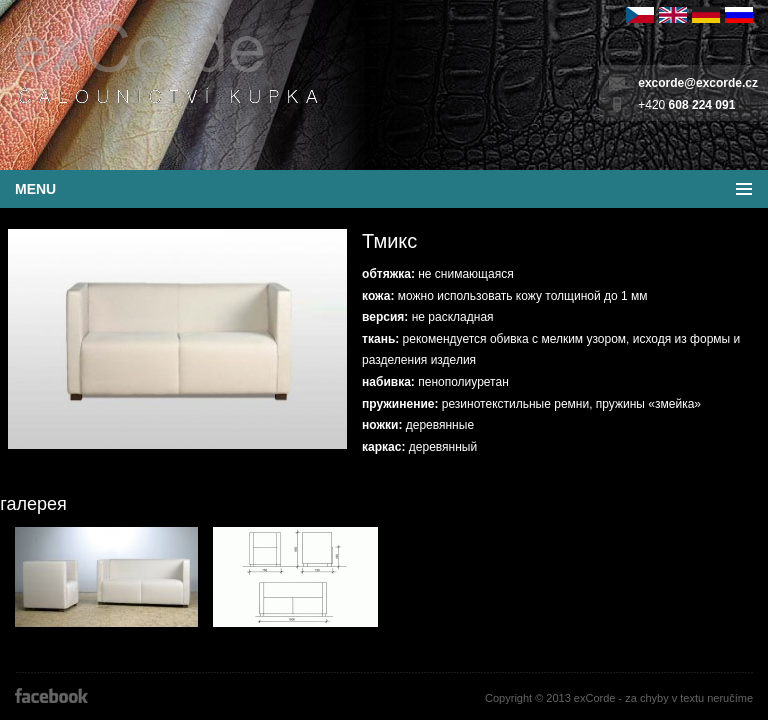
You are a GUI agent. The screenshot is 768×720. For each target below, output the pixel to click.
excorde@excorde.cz (698, 83)
